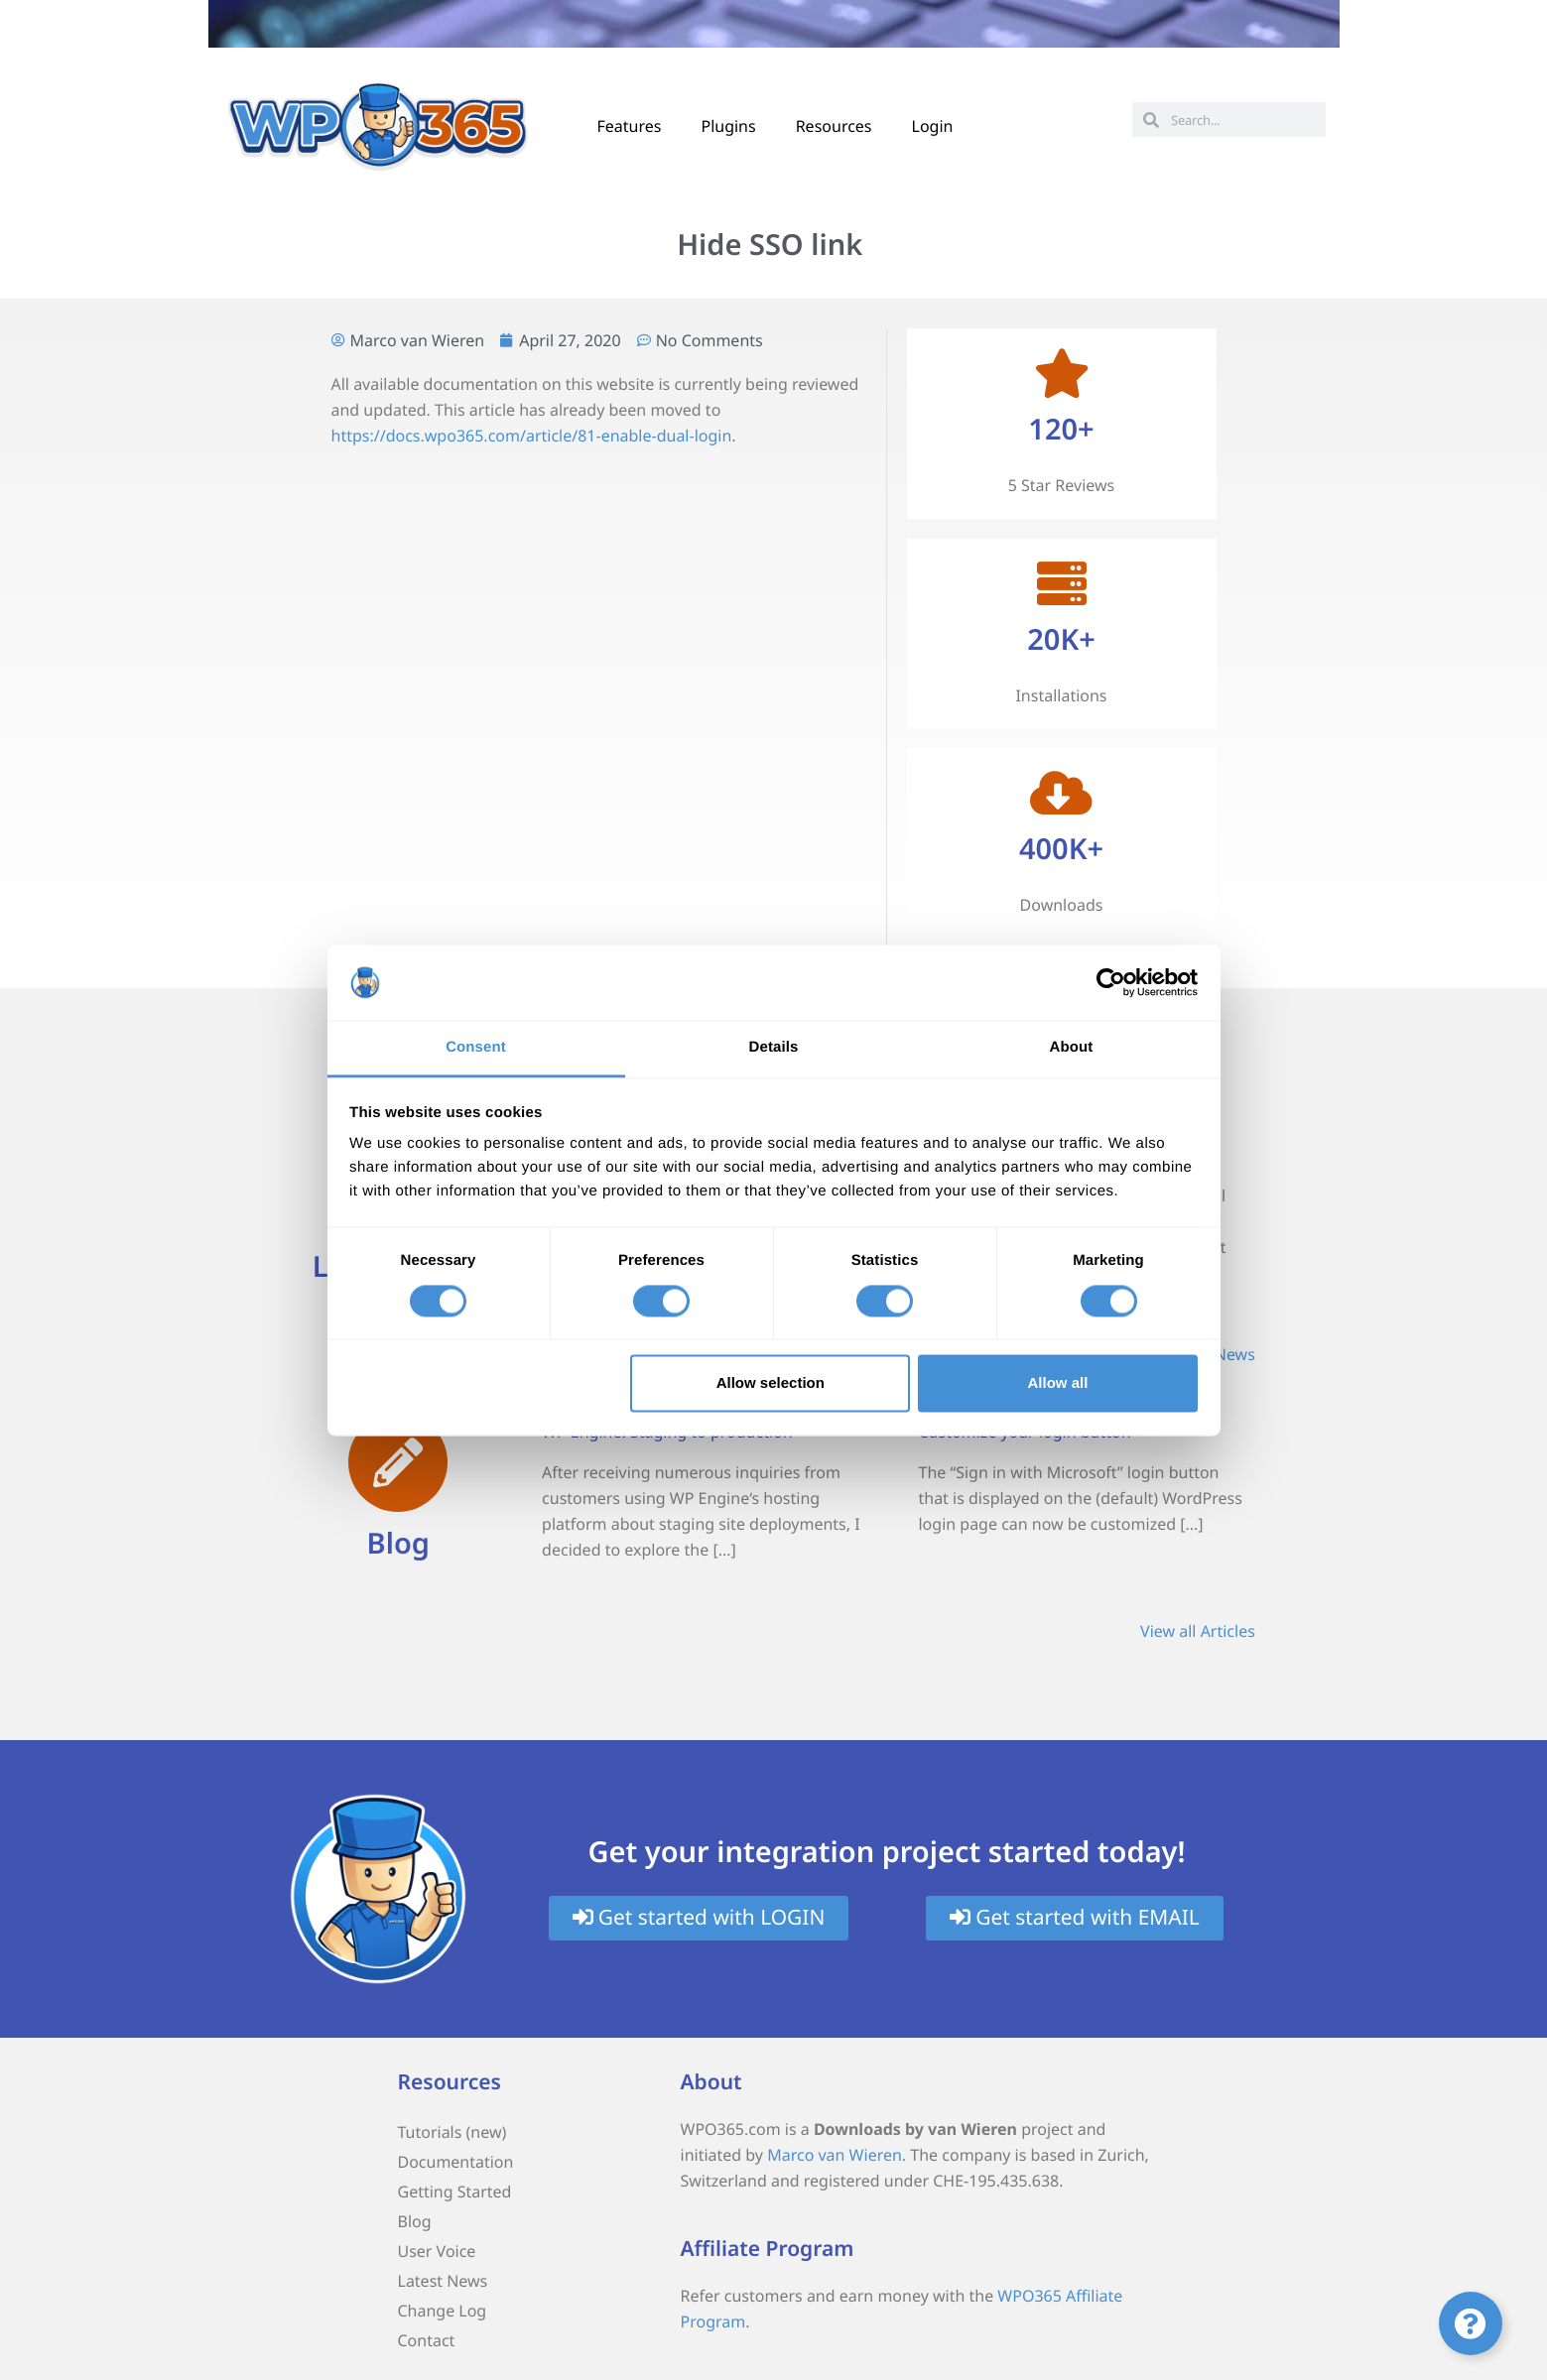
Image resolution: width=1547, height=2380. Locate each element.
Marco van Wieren (834, 2155)
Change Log (442, 2310)
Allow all (1058, 1383)
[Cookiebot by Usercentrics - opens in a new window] (1111, 982)
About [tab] (1072, 1048)
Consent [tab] (476, 1048)
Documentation (456, 2162)
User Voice (437, 2251)
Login (933, 126)
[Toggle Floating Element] (1470, 2323)
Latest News (443, 2281)
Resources (834, 126)
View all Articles (1197, 1631)
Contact (426, 2340)
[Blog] (398, 1462)
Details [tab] (774, 1048)
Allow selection (770, 1383)
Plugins (728, 126)
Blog (398, 1543)
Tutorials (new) (452, 2132)
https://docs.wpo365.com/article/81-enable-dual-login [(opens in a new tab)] (531, 435)
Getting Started (455, 2191)
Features (629, 126)
